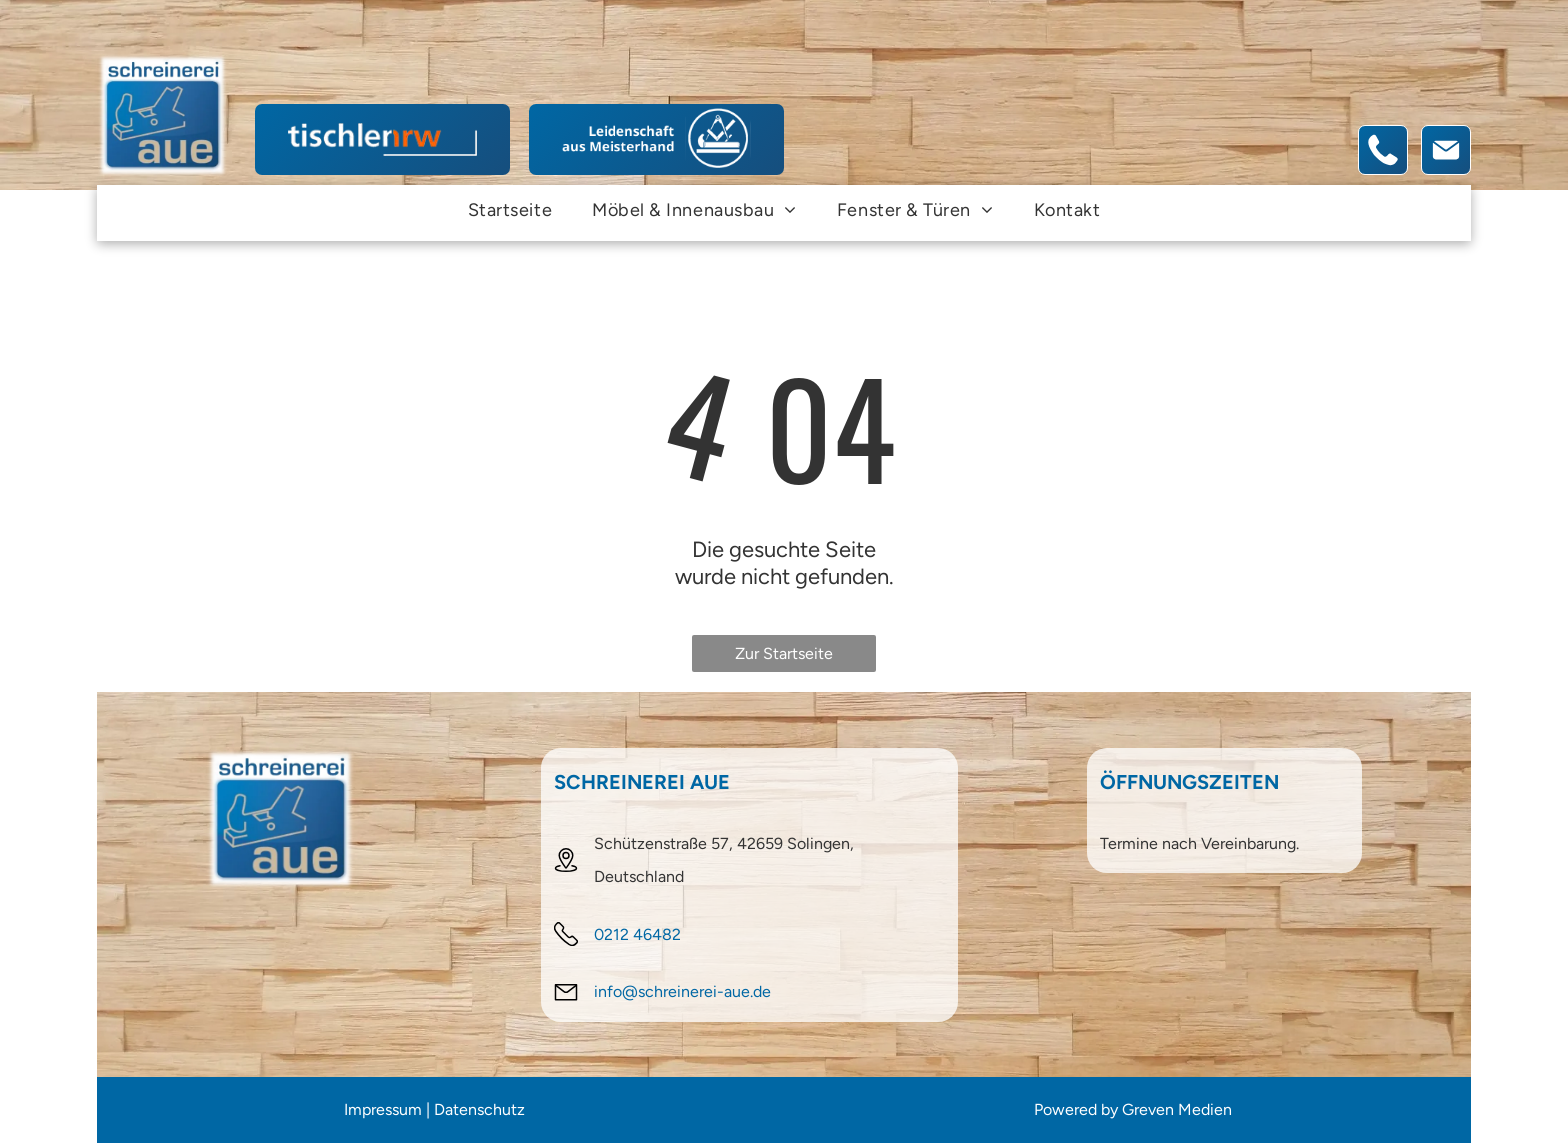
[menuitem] (510, 209)
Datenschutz (479, 1109)
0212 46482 (637, 934)
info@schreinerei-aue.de (682, 991)
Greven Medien (1177, 1109)
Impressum (383, 1109)
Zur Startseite (784, 653)
